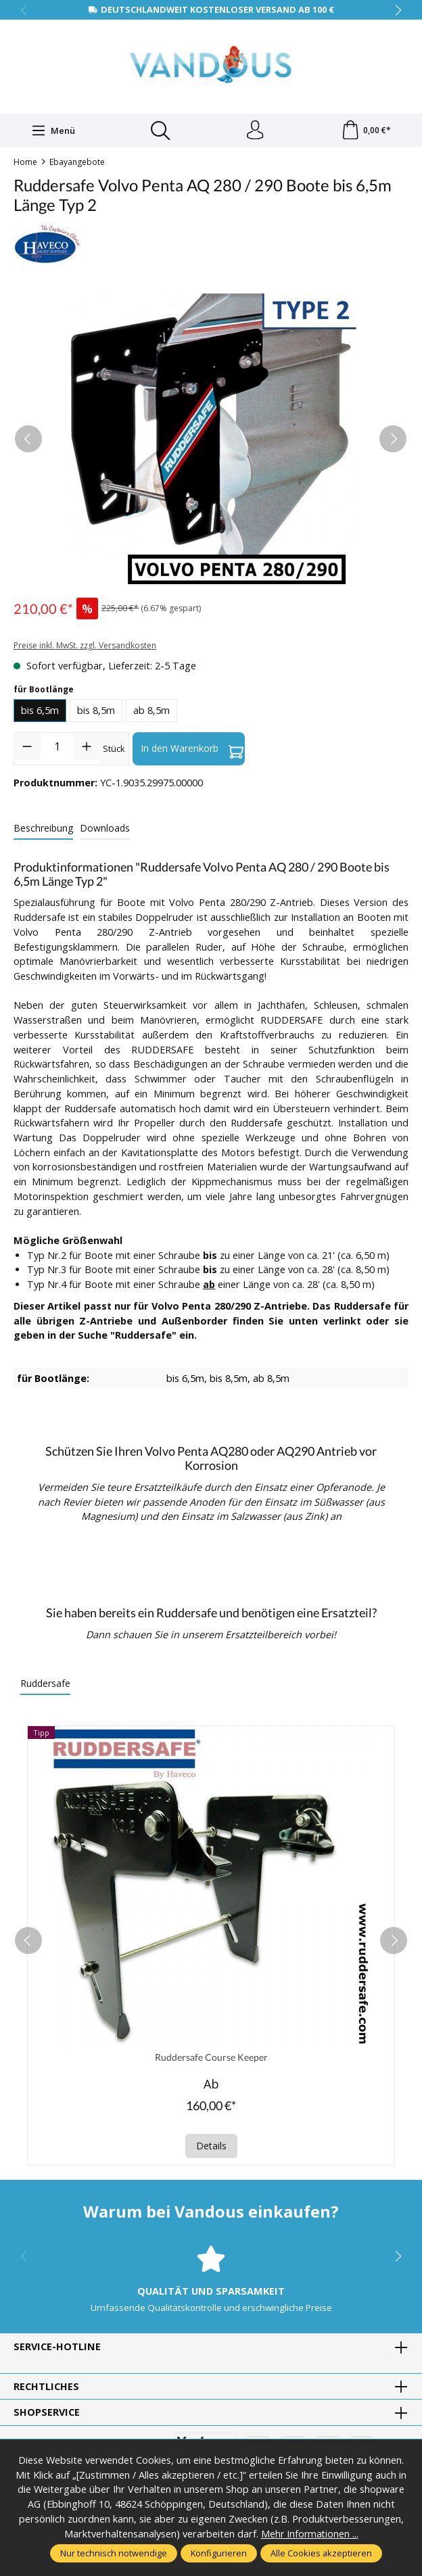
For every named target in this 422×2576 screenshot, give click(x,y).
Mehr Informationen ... (309, 2533)
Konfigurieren (219, 2553)
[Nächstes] (392, 440)
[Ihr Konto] (255, 131)
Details (211, 2147)
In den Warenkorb (192, 749)
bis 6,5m (40, 711)
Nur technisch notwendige (113, 2553)
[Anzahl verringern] (27, 747)
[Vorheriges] (28, 440)
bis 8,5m (96, 711)
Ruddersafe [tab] (45, 1683)
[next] (393, 1941)
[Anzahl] (57, 747)
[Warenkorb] (366, 131)
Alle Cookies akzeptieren (321, 2553)
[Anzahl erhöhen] (86, 747)
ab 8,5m (151, 711)
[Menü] (52, 131)
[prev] (28, 1941)
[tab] (43, 829)
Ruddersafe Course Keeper (211, 2058)
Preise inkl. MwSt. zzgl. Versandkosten (85, 646)
